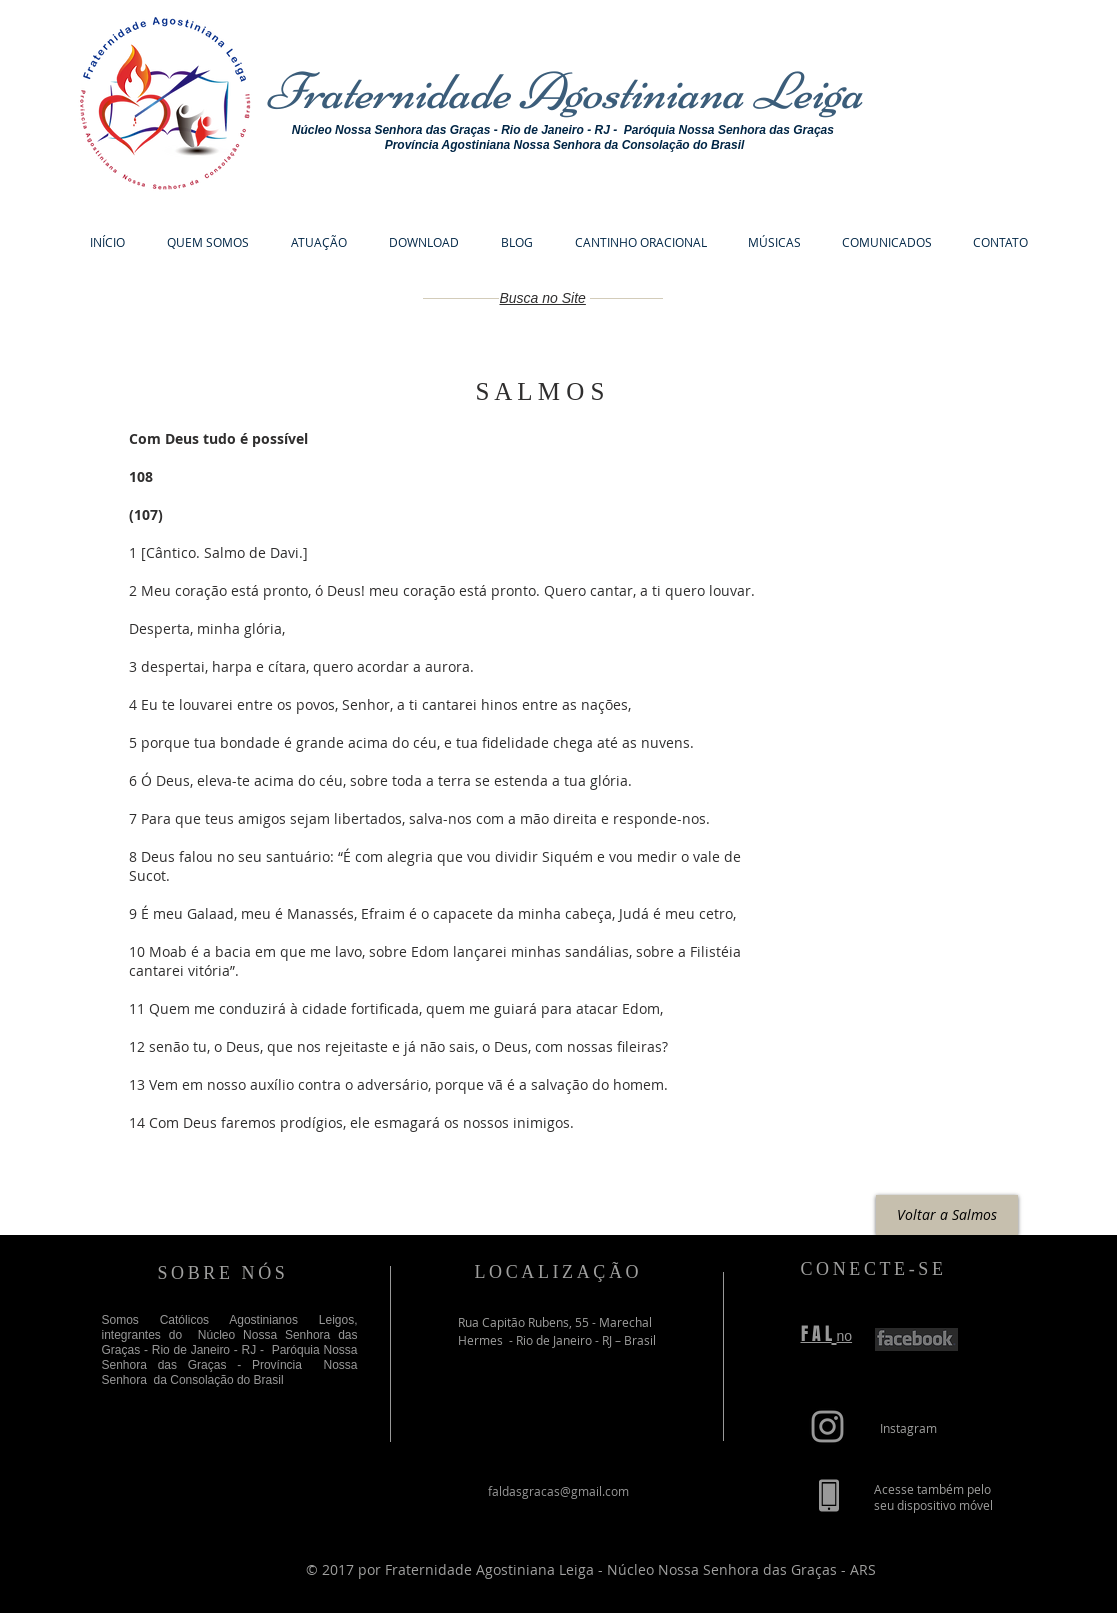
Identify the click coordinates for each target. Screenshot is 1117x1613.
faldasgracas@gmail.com (558, 1491)
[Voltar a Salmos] (947, 1215)
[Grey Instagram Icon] (827, 1426)
